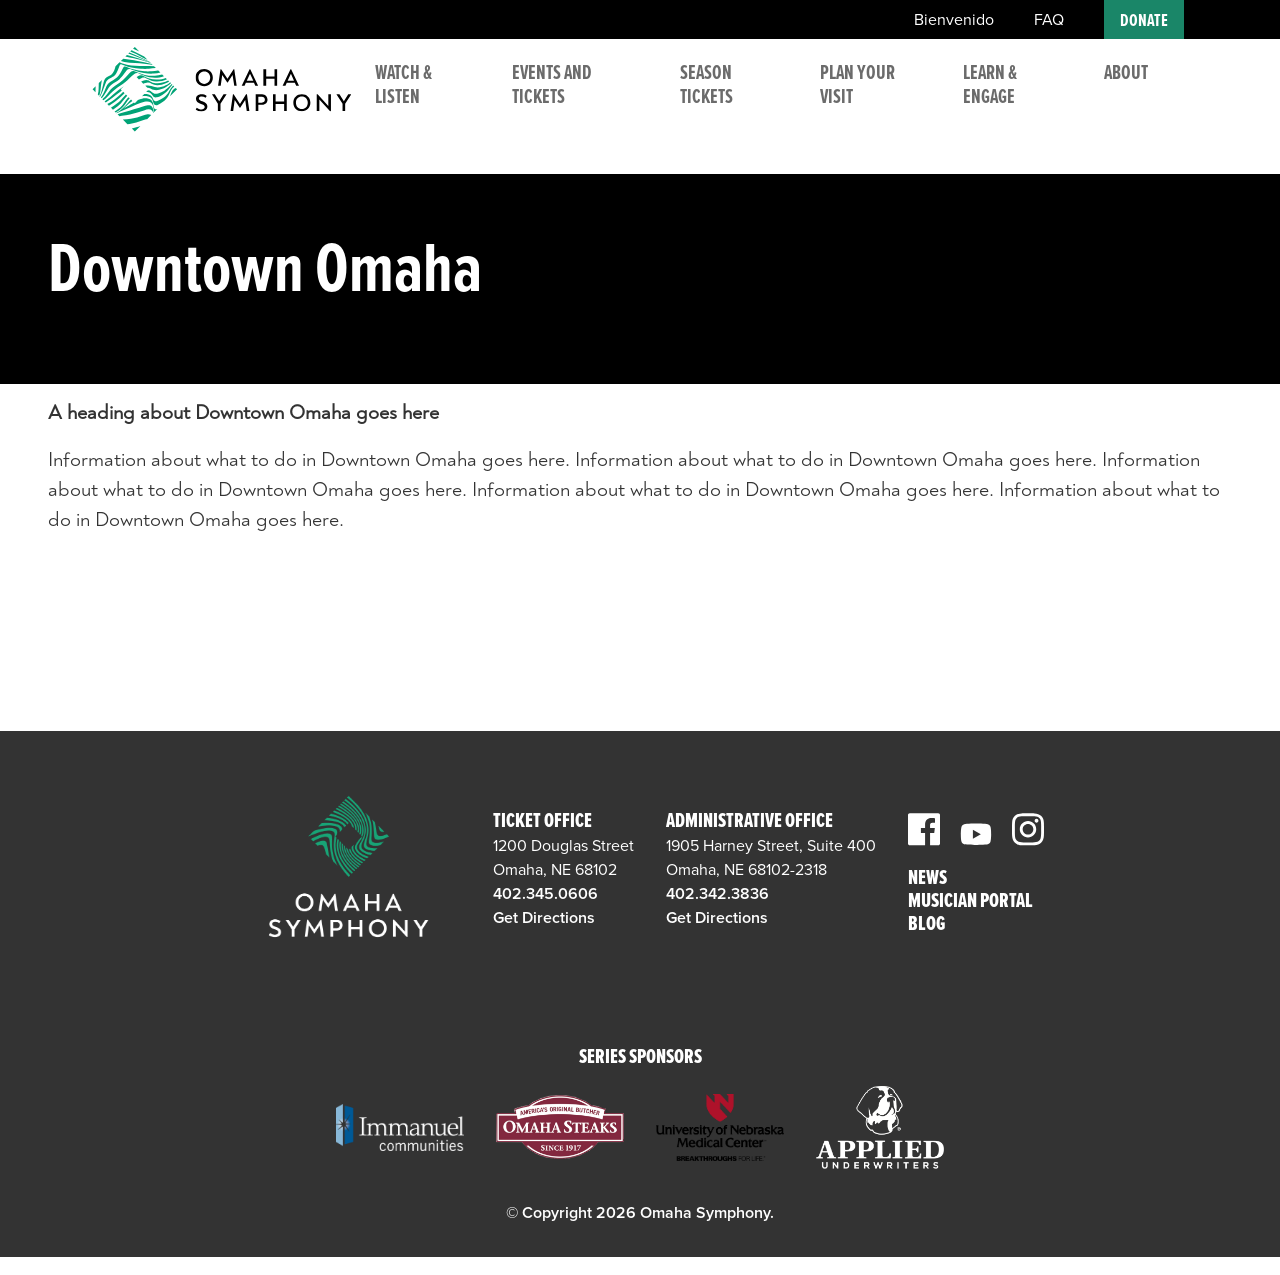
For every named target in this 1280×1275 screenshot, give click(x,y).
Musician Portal (970, 902)
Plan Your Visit (874, 101)
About (1126, 89)
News (927, 879)
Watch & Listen (447, 101)
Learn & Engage (998, 101)
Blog (926, 925)
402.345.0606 (545, 894)
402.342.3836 (717, 894)
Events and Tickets (588, 101)
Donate (1144, 21)
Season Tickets (731, 101)
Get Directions (544, 918)
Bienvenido (954, 20)
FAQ (1049, 20)
